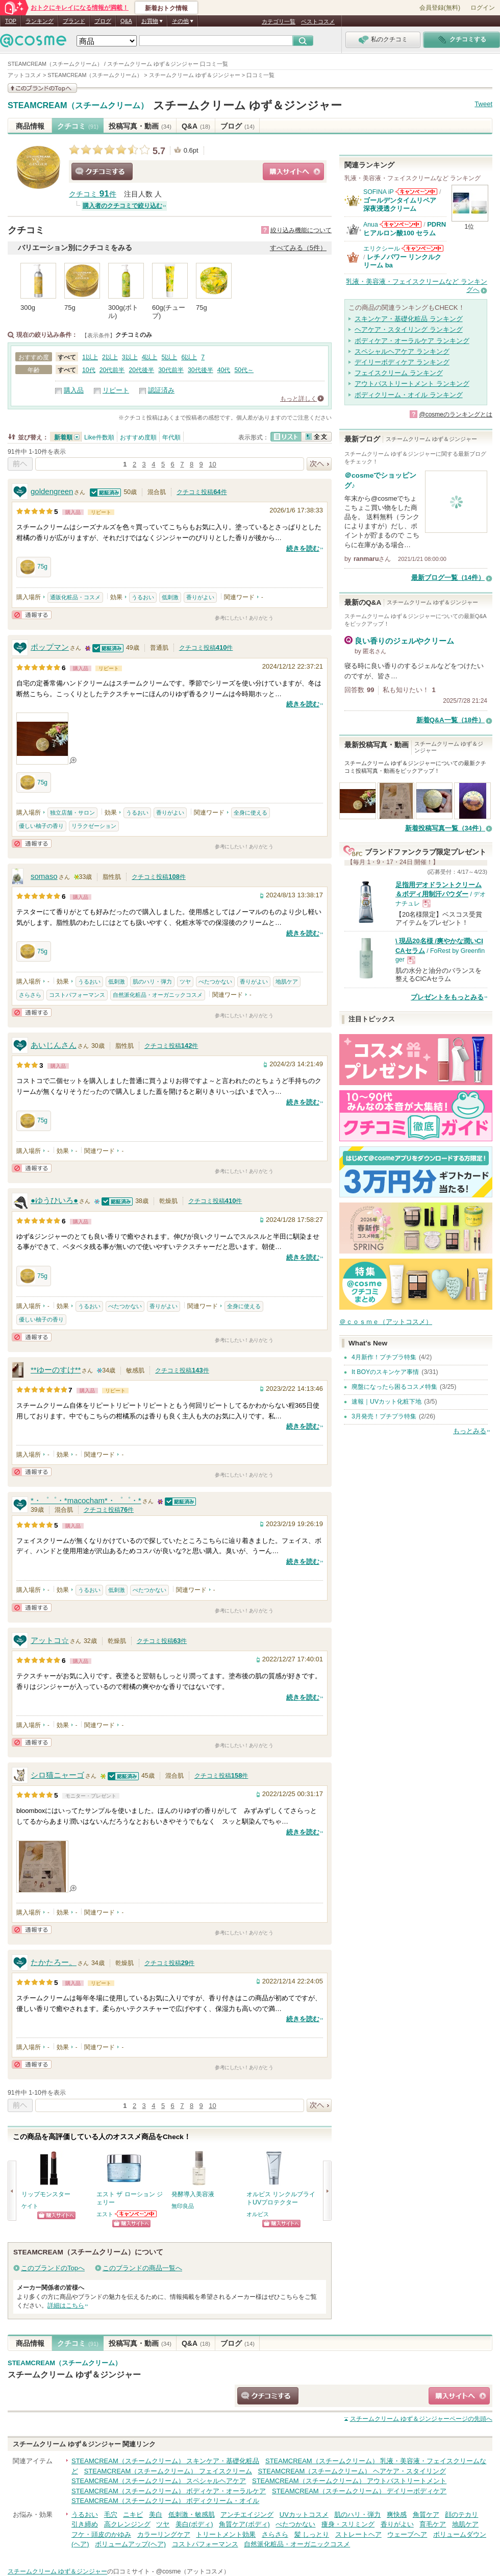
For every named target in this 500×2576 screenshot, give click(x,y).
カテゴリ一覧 (278, 21)
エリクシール (381, 248)
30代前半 (171, 370)
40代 (224, 370)
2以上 (110, 357)
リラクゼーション (93, 826)
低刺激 (170, 597)
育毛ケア (432, 2524)
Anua (370, 224)
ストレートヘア (358, 2534)
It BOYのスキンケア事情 (385, 1372)
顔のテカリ (461, 2514)
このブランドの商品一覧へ (142, 2268)
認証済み (161, 390)
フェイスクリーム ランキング (399, 373)
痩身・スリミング (347, 2524)
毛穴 (110, 2514)
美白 (155, 2514)
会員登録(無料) (439, 7)
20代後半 (141, 370)
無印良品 (182, 2206)
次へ (319, 464)
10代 (88, 370)
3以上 (130, 357)
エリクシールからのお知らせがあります (422, 248)
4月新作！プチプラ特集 (384, 1357)
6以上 (189, 357)
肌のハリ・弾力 (152, 981)
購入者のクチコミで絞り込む (122, 205)
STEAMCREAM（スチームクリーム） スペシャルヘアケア (158, 2481)
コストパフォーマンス (77, 995)
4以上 (150, 357)
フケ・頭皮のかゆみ (101, 2534)
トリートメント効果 (226, 2534)
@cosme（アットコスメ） (193, 2571)
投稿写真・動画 (140, 126)
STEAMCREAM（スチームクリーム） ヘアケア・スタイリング (352, 2471)
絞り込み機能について (301, 230)
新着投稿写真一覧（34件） (445, 828)
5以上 (170, 357)
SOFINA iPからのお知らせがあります (416, 191)
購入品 (74, 390)
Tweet (483, 104)
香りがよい (200, 597)
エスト (104, 2214)
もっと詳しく (298, 398)
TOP (10, 21)
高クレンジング (127, 2524)
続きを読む (302, 548)
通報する (32, 614)
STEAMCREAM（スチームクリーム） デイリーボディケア (359, 2491)
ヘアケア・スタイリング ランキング (409, 329)
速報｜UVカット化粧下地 (386, 1401)
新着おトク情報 (166, 8)
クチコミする (102, 171)
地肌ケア (287, 981)
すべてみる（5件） (298, 248)
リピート (116, 390)
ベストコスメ (318, 21)
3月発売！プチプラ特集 (384, 1416)
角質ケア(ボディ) (244, 2524)
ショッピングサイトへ (293, 171)
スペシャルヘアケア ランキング (402, 351)
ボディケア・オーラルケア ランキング (412, 341)
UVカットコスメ (304, 2514)
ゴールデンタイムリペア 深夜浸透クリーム (403, 204)
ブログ (102, 21)
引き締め (84, 2524)
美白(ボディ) (194, 2524)
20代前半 (112, 370)
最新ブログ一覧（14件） (448, 577)
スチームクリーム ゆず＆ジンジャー (247, 105)
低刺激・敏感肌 (191, 2514)
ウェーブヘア (407, 2534)
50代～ (244, 370)
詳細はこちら (65, 2305)
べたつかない (215, 981)
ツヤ (185, 981)
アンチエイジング (246, 2514)
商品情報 (30, 126)
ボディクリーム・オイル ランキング (409, 395)
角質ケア (426, 2514)
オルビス (257, 2214)
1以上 (90, 357)
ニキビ (133, 2514)
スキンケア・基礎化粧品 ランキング (409, 319)
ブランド (74, 21)
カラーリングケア (163, 2534)
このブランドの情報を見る (42, 88)
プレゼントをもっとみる (447, 997)
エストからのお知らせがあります (136, 2214)
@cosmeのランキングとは (455, 414)
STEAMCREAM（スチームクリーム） (78, 105)
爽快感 (397, 2514)
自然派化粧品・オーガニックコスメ (158, 995)
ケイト (29, 2206)
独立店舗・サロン (72, 812)
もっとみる (469, 1431)
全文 (316, 436)
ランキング (40, 21)
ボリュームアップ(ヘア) (130, 2544)
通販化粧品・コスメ (75, 597)
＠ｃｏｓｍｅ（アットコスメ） (385, 1322)
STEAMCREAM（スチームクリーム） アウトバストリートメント (349, 2481)
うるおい (143, 597)
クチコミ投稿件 (202, 492)
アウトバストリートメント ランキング (412, 383)
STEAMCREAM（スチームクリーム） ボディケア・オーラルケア (168, 2491)
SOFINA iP (378, 191)
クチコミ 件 (92, 194)
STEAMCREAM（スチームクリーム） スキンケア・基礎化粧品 (165, 2461)
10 (212, 464)
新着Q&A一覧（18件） (450, 720)
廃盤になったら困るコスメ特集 (394, 1386)
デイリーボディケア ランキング (402, 362)
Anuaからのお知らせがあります (400, 224)
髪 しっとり (312, 2534)
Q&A (126, 21)
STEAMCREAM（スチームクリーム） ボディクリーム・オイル (165, 2501)
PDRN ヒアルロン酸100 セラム (404, 228)
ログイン (482, 7)
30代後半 (200, 370)
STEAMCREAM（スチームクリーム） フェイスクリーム (168, 2471)
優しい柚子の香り (41, 826)
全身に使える (250, 812)
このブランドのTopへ (53, 2268)
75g (33, 567)
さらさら (30, 995)
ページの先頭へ (421, 2418)
